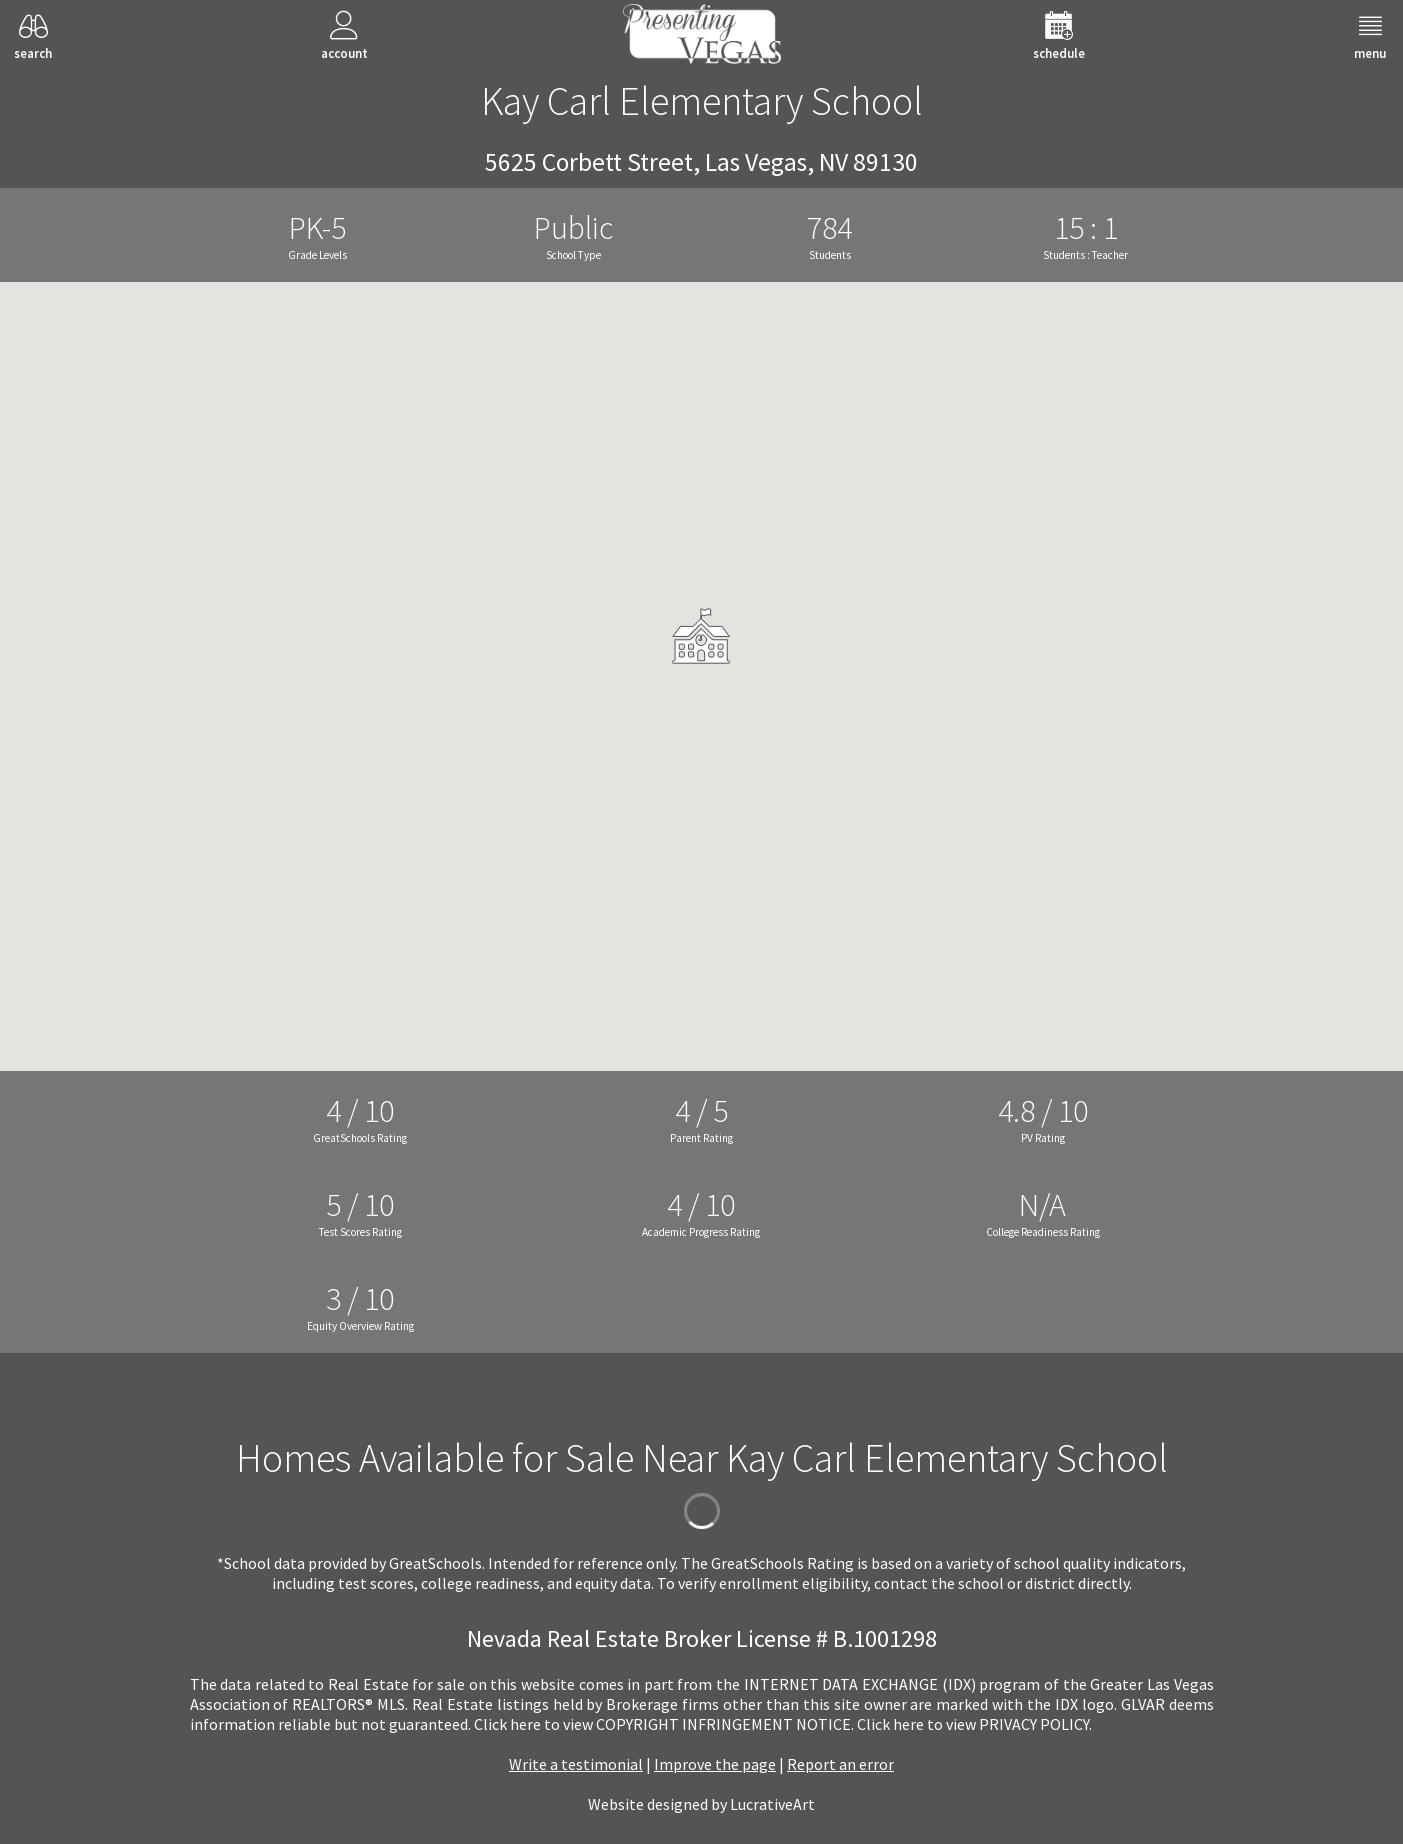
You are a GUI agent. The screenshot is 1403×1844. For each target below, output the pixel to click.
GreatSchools (435, 1563)
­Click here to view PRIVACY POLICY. (974, 1724)
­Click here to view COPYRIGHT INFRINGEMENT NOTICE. (664, 1724)
